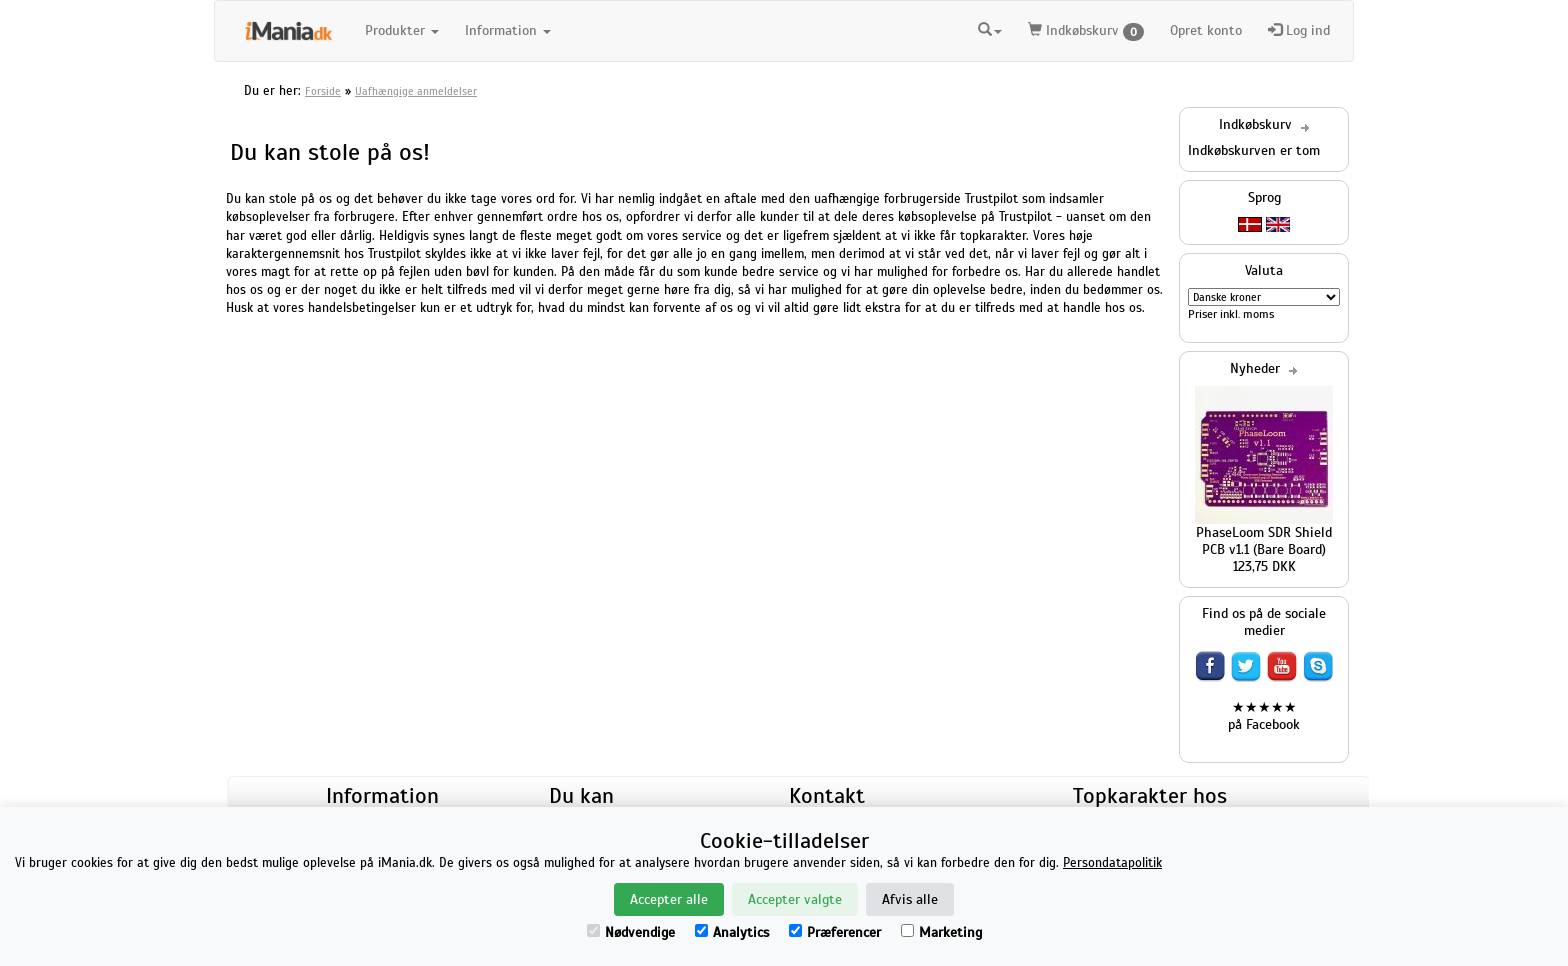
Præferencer (835, 932)
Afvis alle (910, 899)
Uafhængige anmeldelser (416, 91)
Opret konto (1206, 30)
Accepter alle (669, 899)
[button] (990, 28)
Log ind (1299, 30)
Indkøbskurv (1086, 31)
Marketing (941, 932)
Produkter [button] (402, 30)
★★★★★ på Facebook (1264, 716)
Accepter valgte (795, 899)
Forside (323, 91)
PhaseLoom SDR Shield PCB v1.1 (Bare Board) (1264, 541)
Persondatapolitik (1112, 863)
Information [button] (508, 30)
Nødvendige (631, 932)
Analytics (732, 932)
